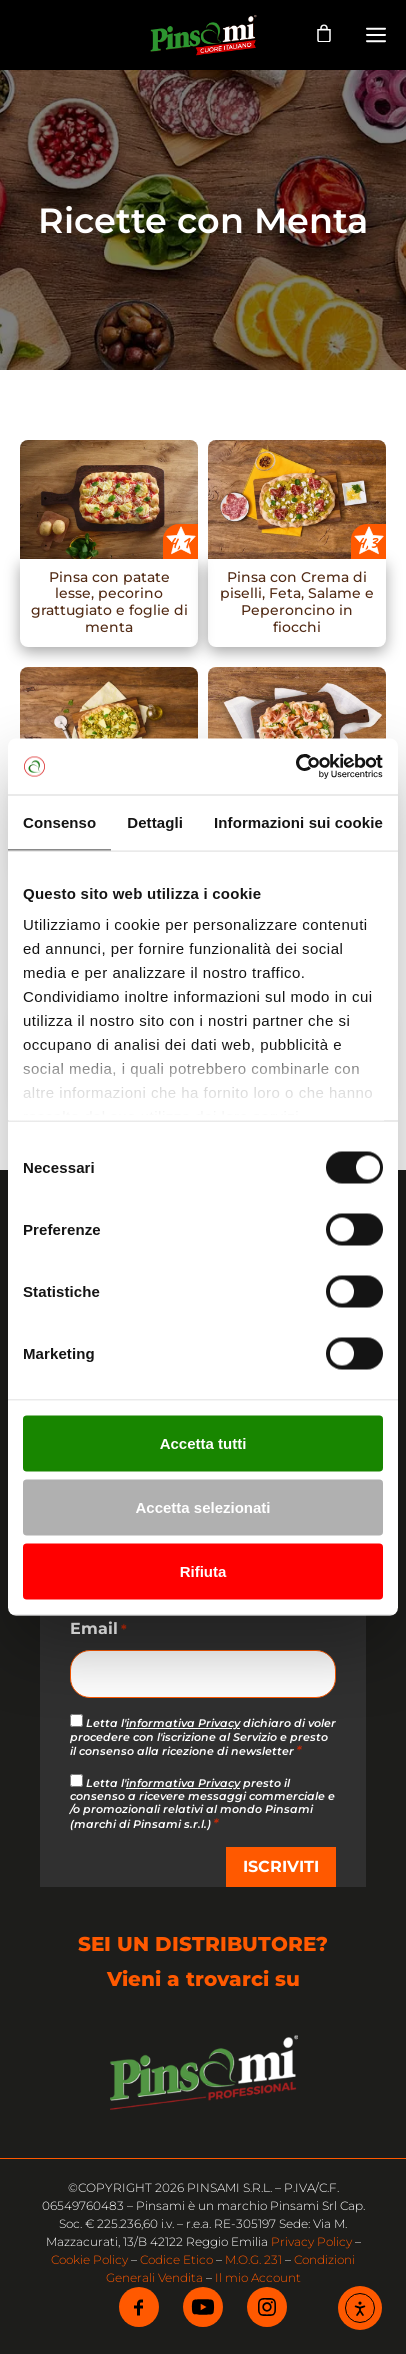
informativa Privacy (183, 1723)
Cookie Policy (89, 2259)
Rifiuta (203, 1570)
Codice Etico (176, 2259)
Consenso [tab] (59, 821)
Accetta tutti (203, 1442)
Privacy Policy (311, 2241)
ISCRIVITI (281, 1866)
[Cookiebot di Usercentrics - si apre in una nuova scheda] (295, 767)
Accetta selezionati (202, 1506)
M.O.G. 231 (253, 2259)
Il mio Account (258, 2277)
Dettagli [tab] (155, 821)
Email (98, 1630)
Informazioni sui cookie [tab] (298, 821)
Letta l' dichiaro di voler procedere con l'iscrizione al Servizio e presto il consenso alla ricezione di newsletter (203, 1736)
